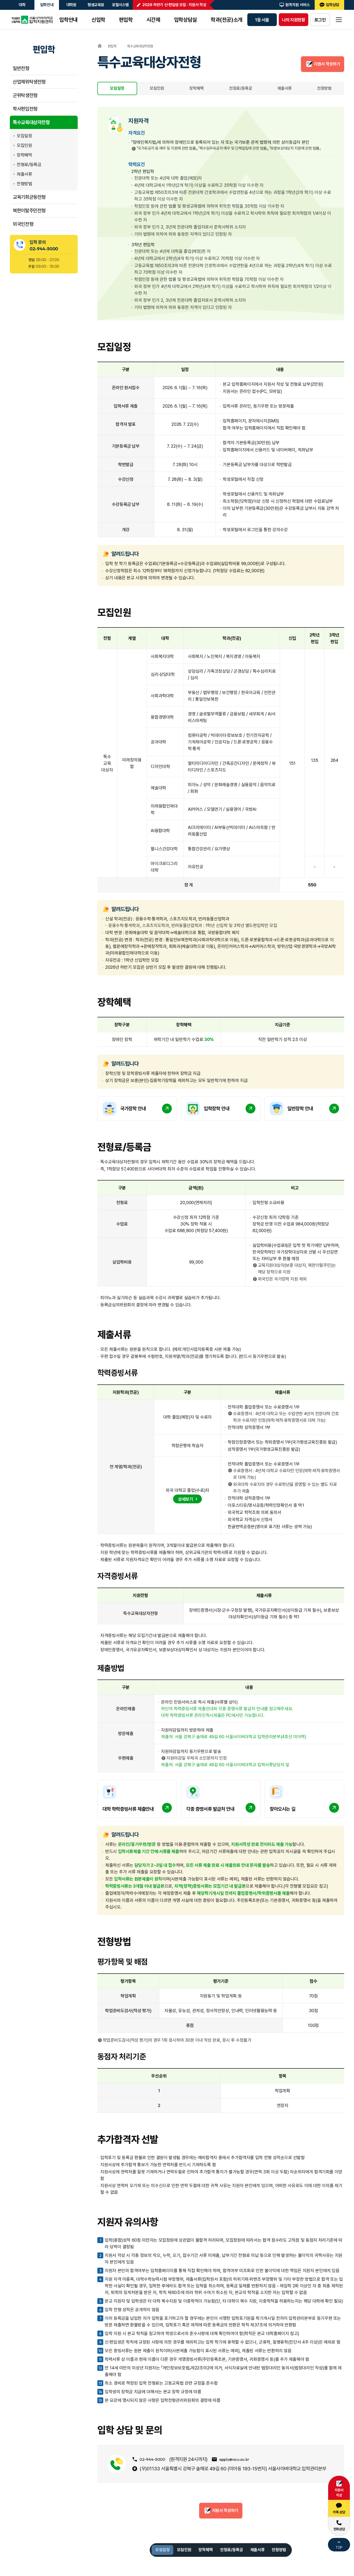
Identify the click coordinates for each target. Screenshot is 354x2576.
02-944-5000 (44, 249)
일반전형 (21, 68)
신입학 (98, 19)
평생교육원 (96, 4)
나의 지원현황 (293, 19)
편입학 (126, 19)
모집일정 (24, 135)
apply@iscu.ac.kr (237, 2462)
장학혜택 (24, 154)
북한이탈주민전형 (29, 210)
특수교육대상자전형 (31, 122)
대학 (22, 4)
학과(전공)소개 (226, 19)
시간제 (153, 19)
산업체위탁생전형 (29, 82)
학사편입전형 (25, 109)
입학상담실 (185, 19)
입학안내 (47, 4)
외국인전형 (23, 224)
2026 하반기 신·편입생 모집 (164, 4)
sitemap (339, 20)
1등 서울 (262, 19)
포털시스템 (120, 4)
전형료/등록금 (29, 164)
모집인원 (24, 145)
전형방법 (24, 183)
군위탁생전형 (25, 95)
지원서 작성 (197, 4)
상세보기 (188, 1502)
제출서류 (24, 174)
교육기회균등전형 (29, 197)
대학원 (71, 4)
